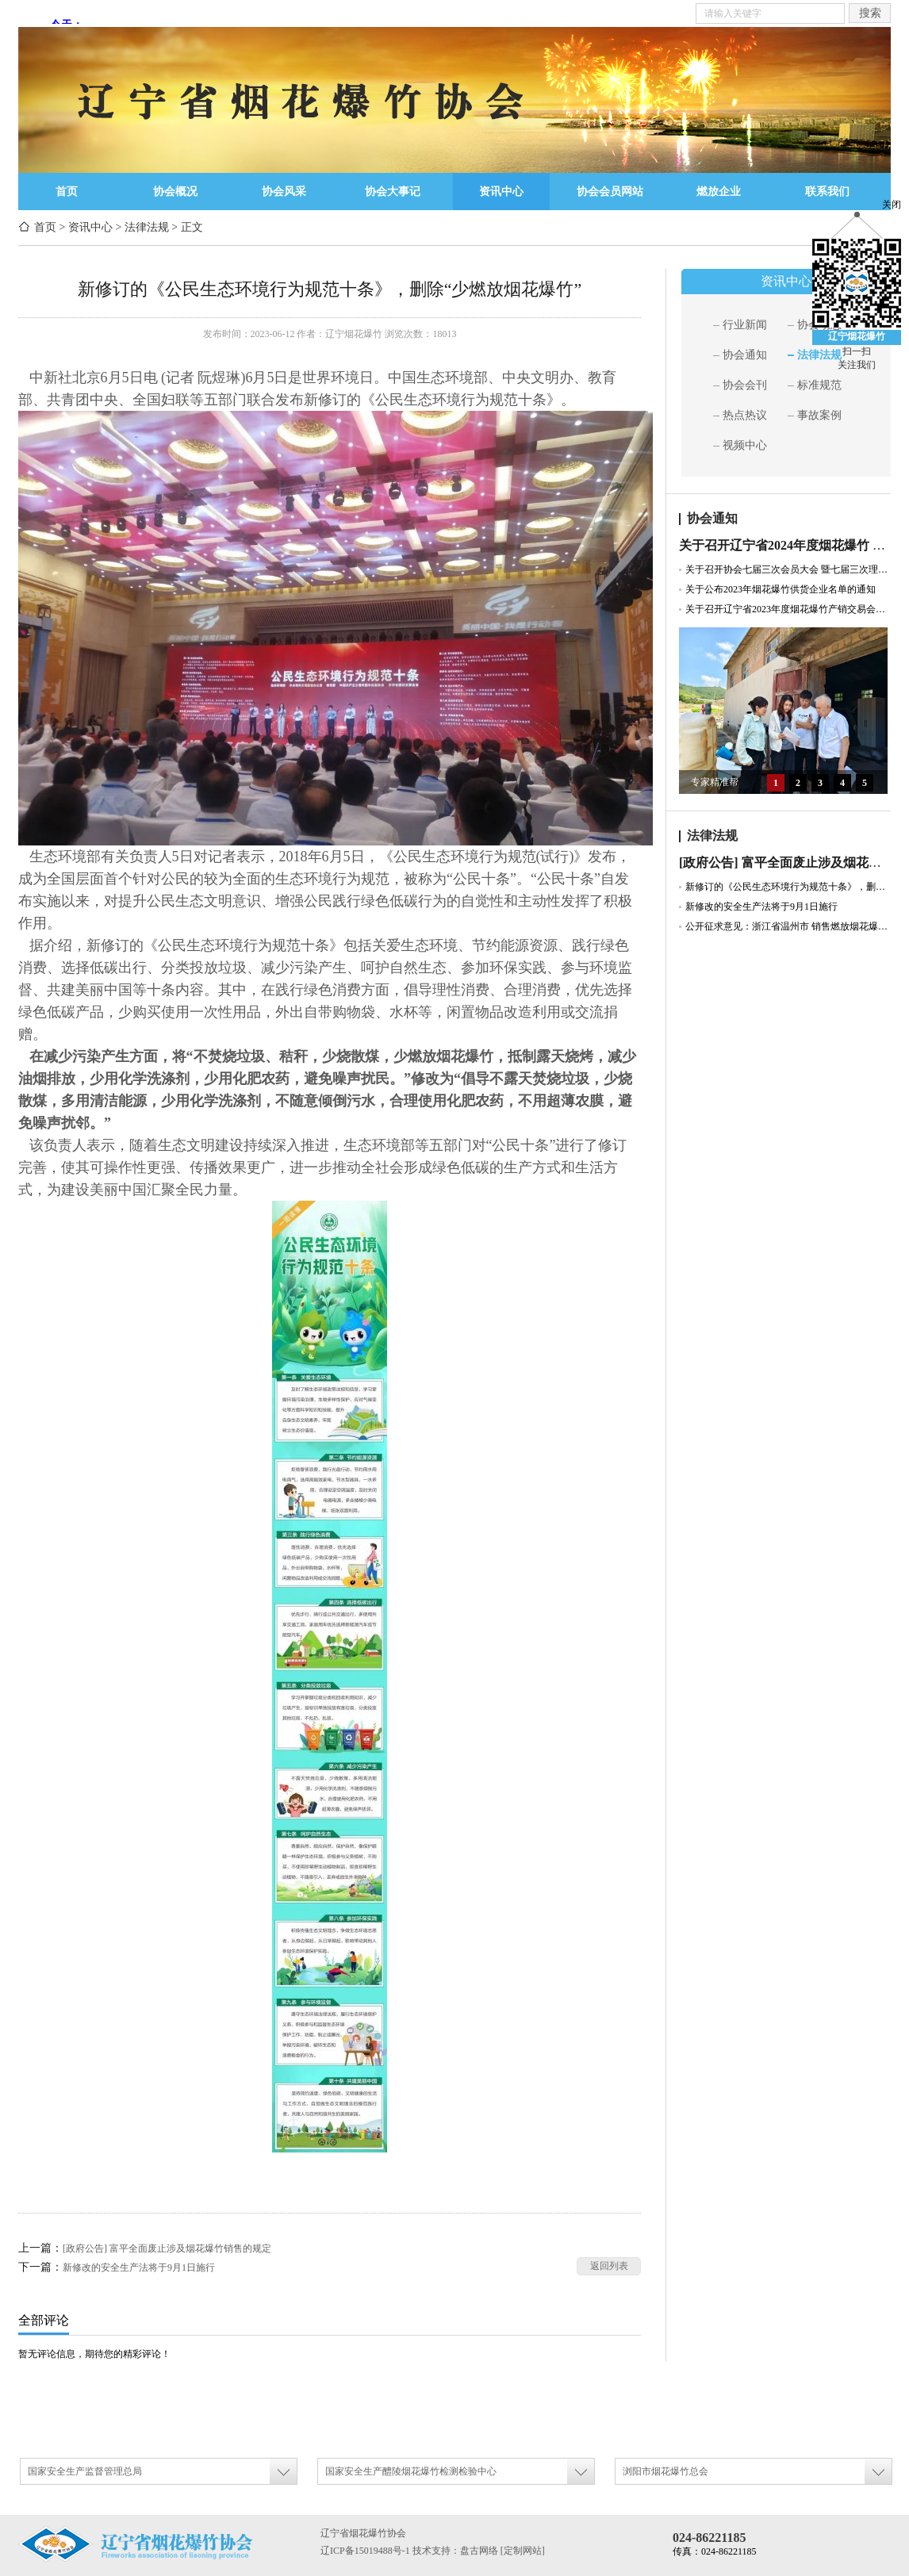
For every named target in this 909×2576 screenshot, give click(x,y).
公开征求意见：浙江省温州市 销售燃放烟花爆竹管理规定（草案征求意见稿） (788, 926)
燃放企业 (718, 191)
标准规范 (819, 385)
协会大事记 (392, 191)
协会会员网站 (610, 191)
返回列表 (609, 2265)
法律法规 (147, 227)
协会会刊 (745, 385)
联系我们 (827, 191)
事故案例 (819, 415)
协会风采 (284, 191)
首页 (67, 191)
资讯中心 (501, 191)
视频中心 (745, 445)
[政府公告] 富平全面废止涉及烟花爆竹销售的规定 (167, 2248)
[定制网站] (523, 2550)
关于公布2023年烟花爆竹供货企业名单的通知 (780, 589)
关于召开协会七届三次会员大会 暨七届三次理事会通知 (788, 569)
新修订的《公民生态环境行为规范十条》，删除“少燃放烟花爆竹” (788, 886)
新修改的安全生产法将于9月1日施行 (139, 2267)
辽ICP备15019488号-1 (365, 2550)
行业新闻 (745, 325)
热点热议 (745, 415)
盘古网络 (479, 2550)
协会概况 (175, 191)
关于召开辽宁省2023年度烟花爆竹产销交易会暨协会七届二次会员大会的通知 (788, 609)
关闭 (891, 204)
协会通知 (745, 355)
